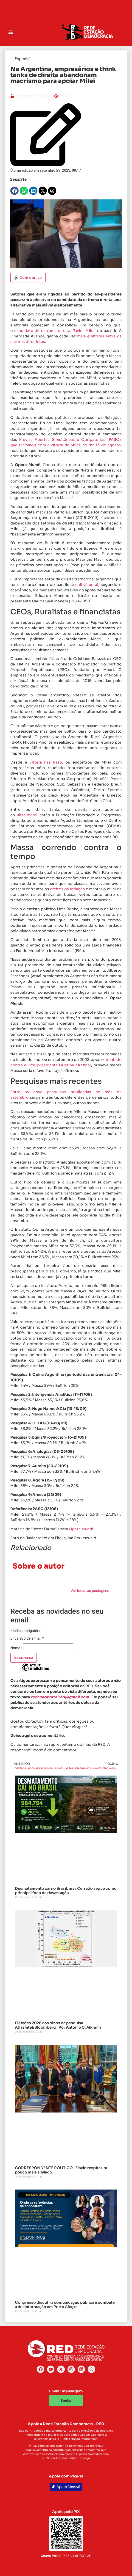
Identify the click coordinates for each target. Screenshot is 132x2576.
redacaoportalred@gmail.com (60, 1697)
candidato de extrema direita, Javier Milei (54, 330)
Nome (16, 1648)
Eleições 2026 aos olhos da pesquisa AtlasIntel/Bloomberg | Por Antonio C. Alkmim (58, 2025)
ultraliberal (88, 584)
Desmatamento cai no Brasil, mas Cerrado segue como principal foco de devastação (66, 1890)
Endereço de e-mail (27, 1638)
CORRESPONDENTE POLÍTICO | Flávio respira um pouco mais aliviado (61, 2170)
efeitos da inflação (67, 889)
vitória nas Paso (46, 762)
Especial (23, 58)
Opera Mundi (81, 1529)
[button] (10, 32)
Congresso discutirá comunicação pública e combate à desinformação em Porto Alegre (65, 2304)
